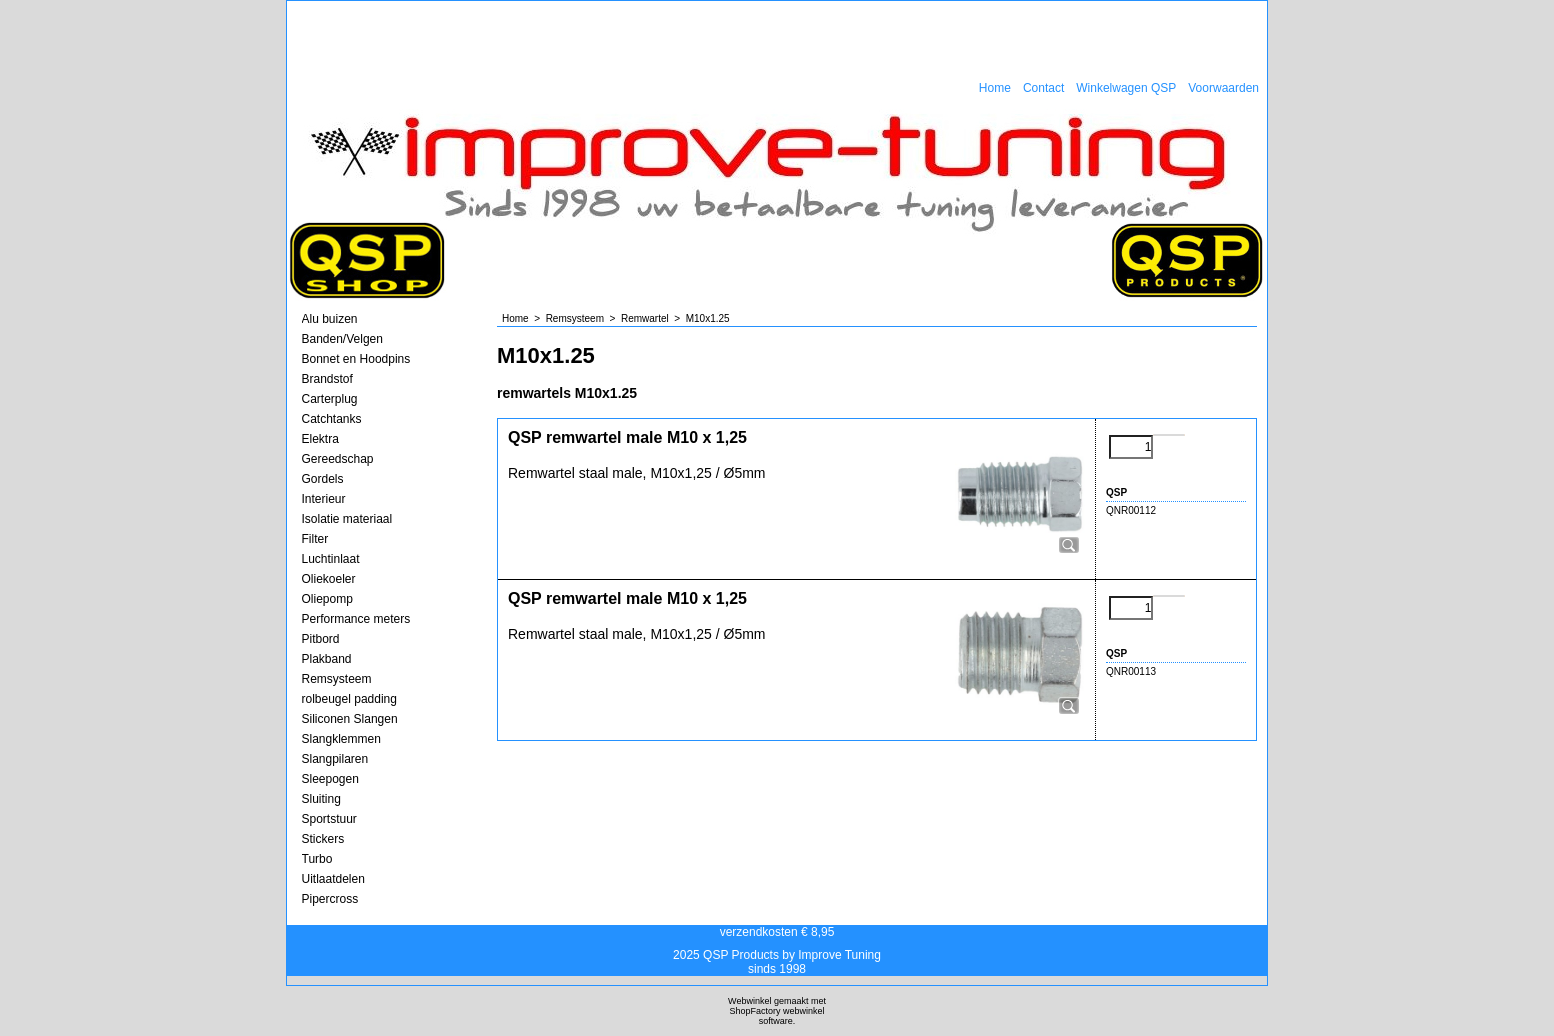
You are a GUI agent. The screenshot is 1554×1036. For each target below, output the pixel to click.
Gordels (323, 479)
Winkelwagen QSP (1126, 88)
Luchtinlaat (331, 559)
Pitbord (321, 639)
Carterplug (330, 399)
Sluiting (321, 799)
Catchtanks (332, 419)
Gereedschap (338, 459)
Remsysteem (337, 679)
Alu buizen (330, 319)
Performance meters (356, 619)
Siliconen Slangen (350, 719)
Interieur (324, 499)
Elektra (320, 439)
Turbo (317, 859)
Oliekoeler (329, 579)
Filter (315, 539)
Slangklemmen (341, 739)
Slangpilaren (335, 759)
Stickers (323, 839)
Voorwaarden (1223, 88)
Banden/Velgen (342, 339)
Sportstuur (329, 819)
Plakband (327, 659)
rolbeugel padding (349, 699)
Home (995, 88)
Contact (1043, 88)
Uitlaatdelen (333, 879)
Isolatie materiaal (347, 519)
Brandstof (327, 379)
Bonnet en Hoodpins (356, 359)
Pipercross (330, 899)
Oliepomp (327, 599)
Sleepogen (330, 779)
